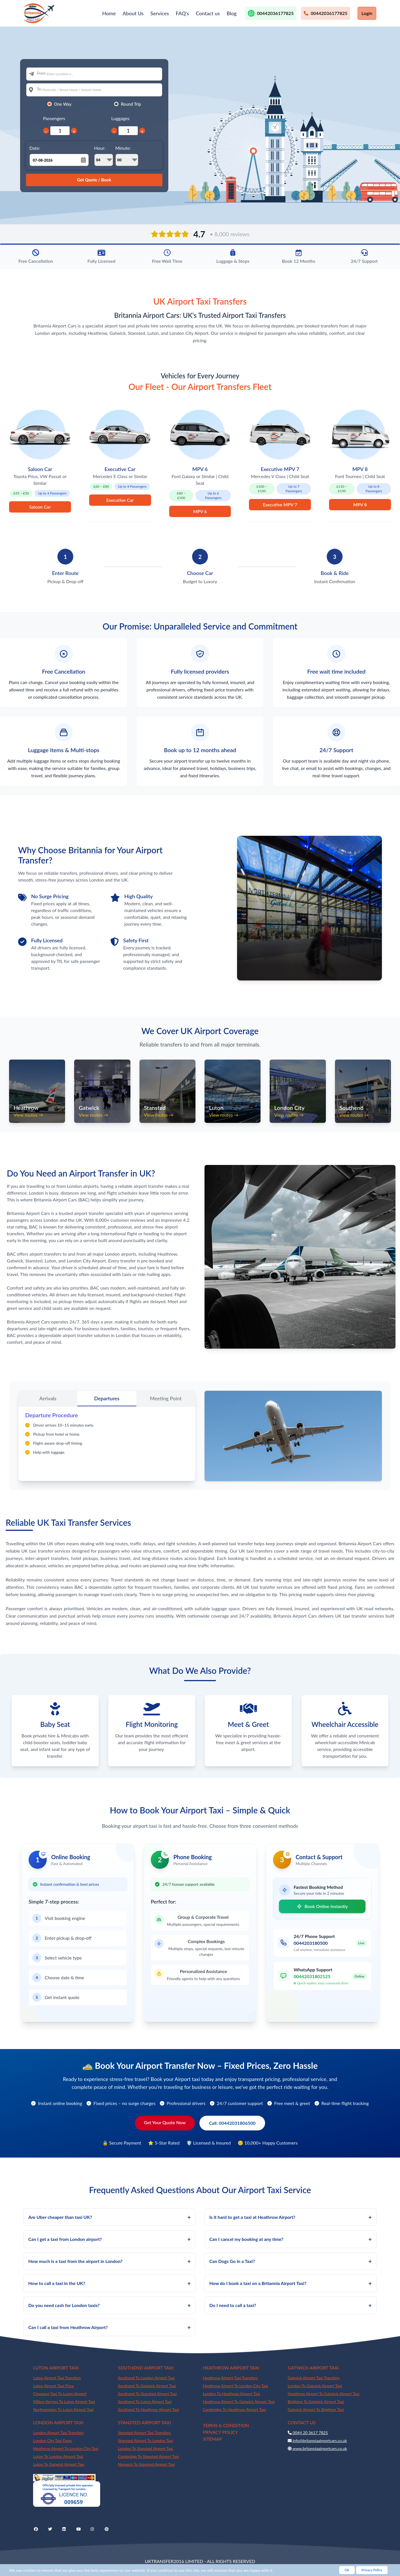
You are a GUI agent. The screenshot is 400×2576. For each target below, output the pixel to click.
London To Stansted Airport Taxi (145, 2448)
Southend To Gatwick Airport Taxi (147, 2385)
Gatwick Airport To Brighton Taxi (316, 2409)
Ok (347, 2570)
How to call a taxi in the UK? (109, 2283)
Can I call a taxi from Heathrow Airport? (109, 2327)
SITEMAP (212, 2439)
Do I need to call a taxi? (290, 2305)
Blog (231, 13)
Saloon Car (40, 506)
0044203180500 (311, 1943)
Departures (106, 1398)
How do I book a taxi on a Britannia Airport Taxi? (290, 2283)
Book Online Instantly (322, 1906)
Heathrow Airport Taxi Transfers (230, 2377)
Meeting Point (166, 1398)
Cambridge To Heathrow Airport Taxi (234, 2409)
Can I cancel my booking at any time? (290, 2239)
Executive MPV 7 (280, 504)
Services (159, 13)
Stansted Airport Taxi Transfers (144, 2432)
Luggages (120, 118)
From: (41, 73)
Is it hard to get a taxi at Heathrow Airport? (290, 2217)
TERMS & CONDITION (226, 2425)
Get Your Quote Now (165, 2122)
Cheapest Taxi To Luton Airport (59, 2393)
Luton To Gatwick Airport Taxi (58, 2464)
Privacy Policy (372, 2570)
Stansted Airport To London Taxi (145, 2440)
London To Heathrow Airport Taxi (231, 2393)
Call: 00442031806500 (232, 2123)
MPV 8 (360, 504)
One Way (63, 104)
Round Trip (131, 104)
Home (109, 13)
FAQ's (182, 13)
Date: (34, 148)
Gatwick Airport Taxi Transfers (313, 2377)
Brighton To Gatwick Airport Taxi (316, 2401)
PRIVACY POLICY (220, 2432)
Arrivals (48, 1398)
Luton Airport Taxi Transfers (57, 2377)
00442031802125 (312, 1976)
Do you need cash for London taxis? (109, 2305)
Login (367, 13)
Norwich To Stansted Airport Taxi (146, 2464)
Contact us (208, 13)
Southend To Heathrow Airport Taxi (148, 2409)
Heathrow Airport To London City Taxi (235, 2385)
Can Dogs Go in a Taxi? (290, 2261)
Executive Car (120, 500)
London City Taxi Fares (52, 2440)
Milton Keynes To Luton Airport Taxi (64, 2401)
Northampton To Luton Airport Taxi (63, 2409)
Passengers (54, 118)
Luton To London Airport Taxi (58, 2456)
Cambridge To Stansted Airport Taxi (148, 2456)
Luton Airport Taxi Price (53, 2385)
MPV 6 (200, 511)
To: (39, 89)
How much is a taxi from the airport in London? (109, 2261)
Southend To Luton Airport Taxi (145, 2401)
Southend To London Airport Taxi (146, 2377)
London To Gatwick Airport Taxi (315, 2385)
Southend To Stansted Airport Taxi (147, 2393)
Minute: (127, 155)
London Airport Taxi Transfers (58, 2432)
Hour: (103, 155)
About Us (132, 13)
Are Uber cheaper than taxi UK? (109, 2217)
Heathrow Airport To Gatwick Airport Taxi (238, 2401)
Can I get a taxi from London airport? (109, 2239)
